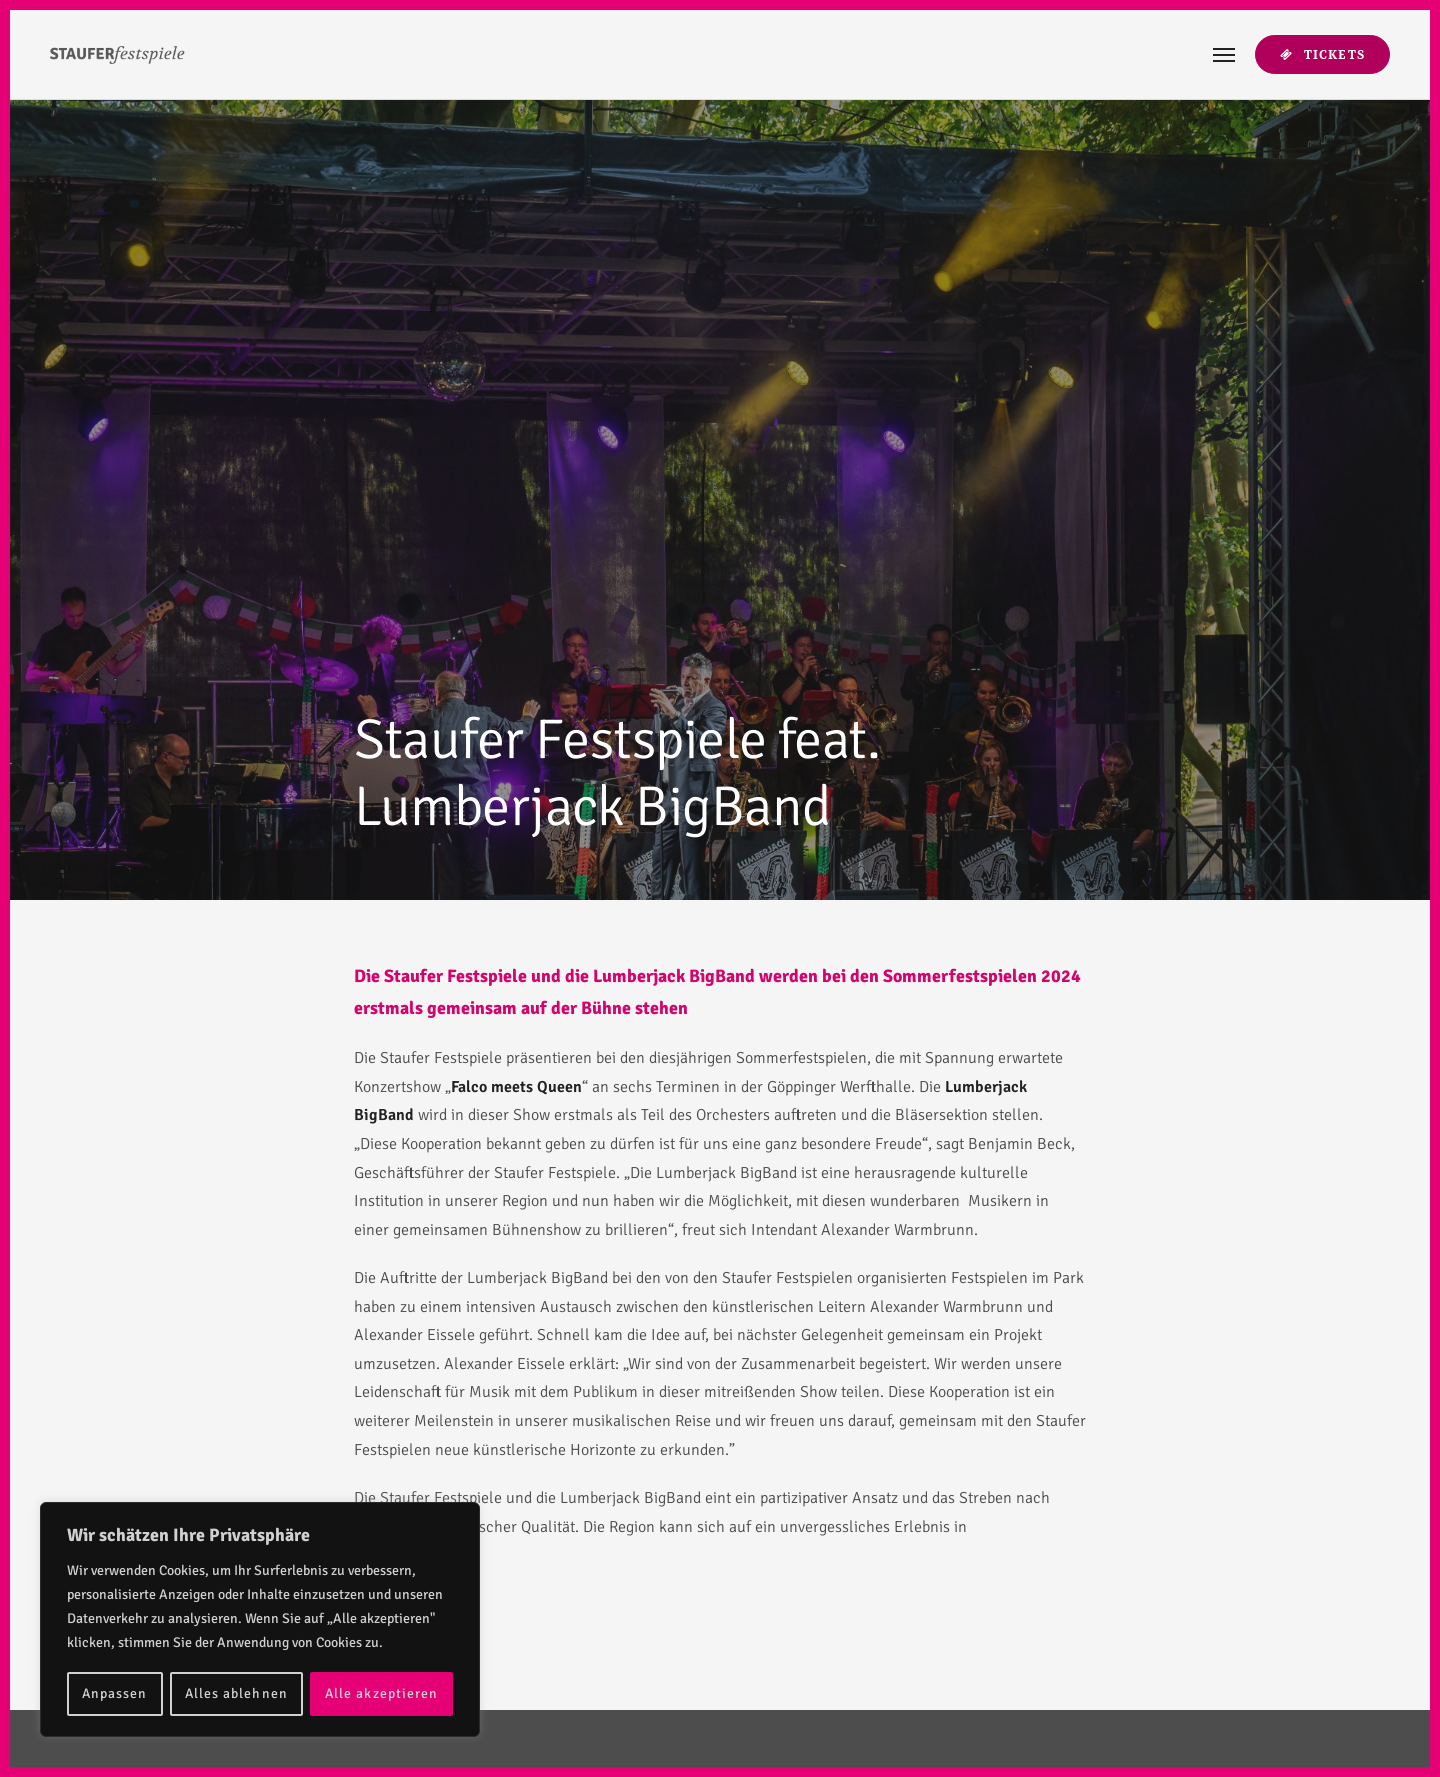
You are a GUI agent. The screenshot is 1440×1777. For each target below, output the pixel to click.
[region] (260, 1620)
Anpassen (114, 1693)
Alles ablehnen (236, 1693)
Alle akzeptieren (382, 1693)
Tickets (1322, 55)
